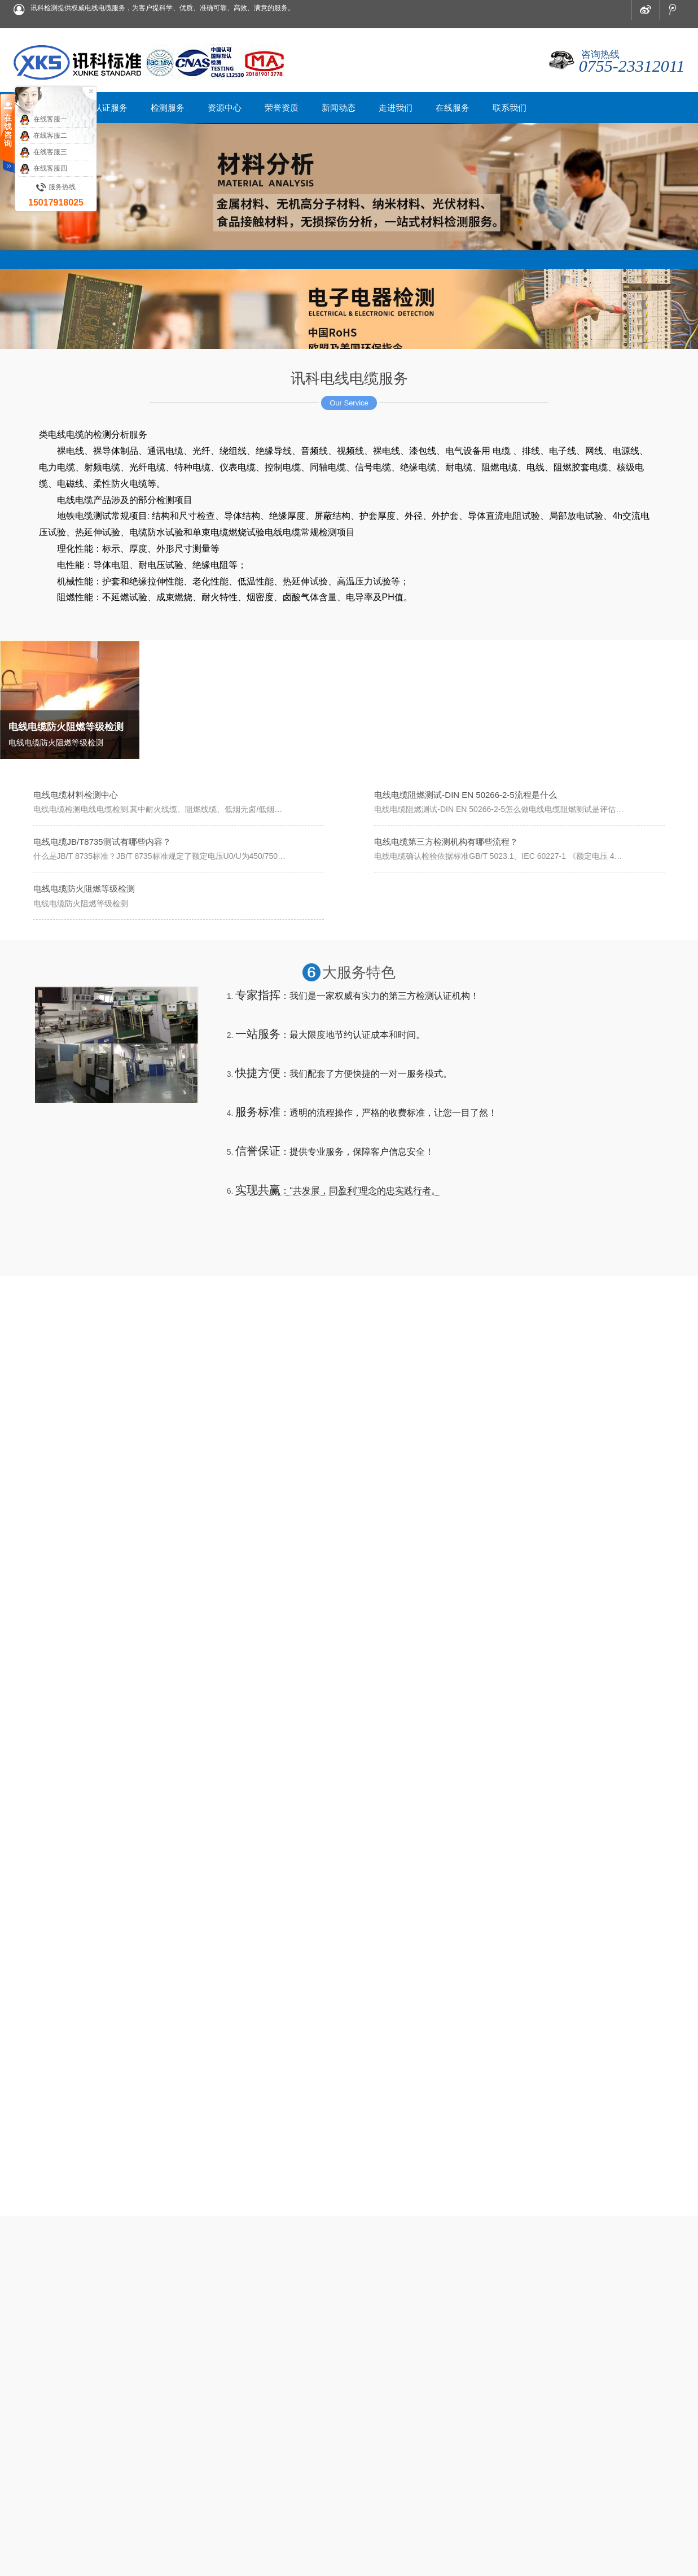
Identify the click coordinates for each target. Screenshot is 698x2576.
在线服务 (447, 2455)
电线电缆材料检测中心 (75, 795)
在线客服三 (43, 152)
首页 (207, 2455)
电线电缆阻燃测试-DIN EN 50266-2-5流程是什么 (465, 795)
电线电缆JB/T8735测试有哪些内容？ (102, 841)
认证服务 (236, 2455)
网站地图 (28, 2558)
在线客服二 (43, 136)
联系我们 (483, 2455)
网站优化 (74, 2558)
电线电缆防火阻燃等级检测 (84, 888)
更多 (384, 2296)
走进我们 (412, 2455)
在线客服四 (43, 168)
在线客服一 (43, 119)
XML (52, 2558)
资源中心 (306, 2455)
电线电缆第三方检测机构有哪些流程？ (446, 841)
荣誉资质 (342, 2455)
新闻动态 (377, 2455)
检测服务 (271, 2455)
